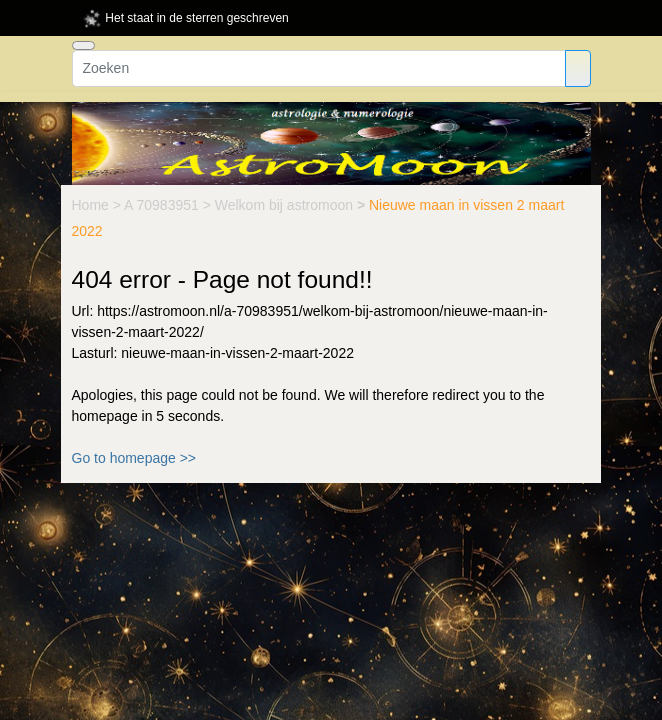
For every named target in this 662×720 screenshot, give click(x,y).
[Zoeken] (319, 68)
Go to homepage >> (134, 458)
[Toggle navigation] (83, 45)
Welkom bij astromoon (286, 205)
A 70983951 (163, 205)
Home (92, 205)
